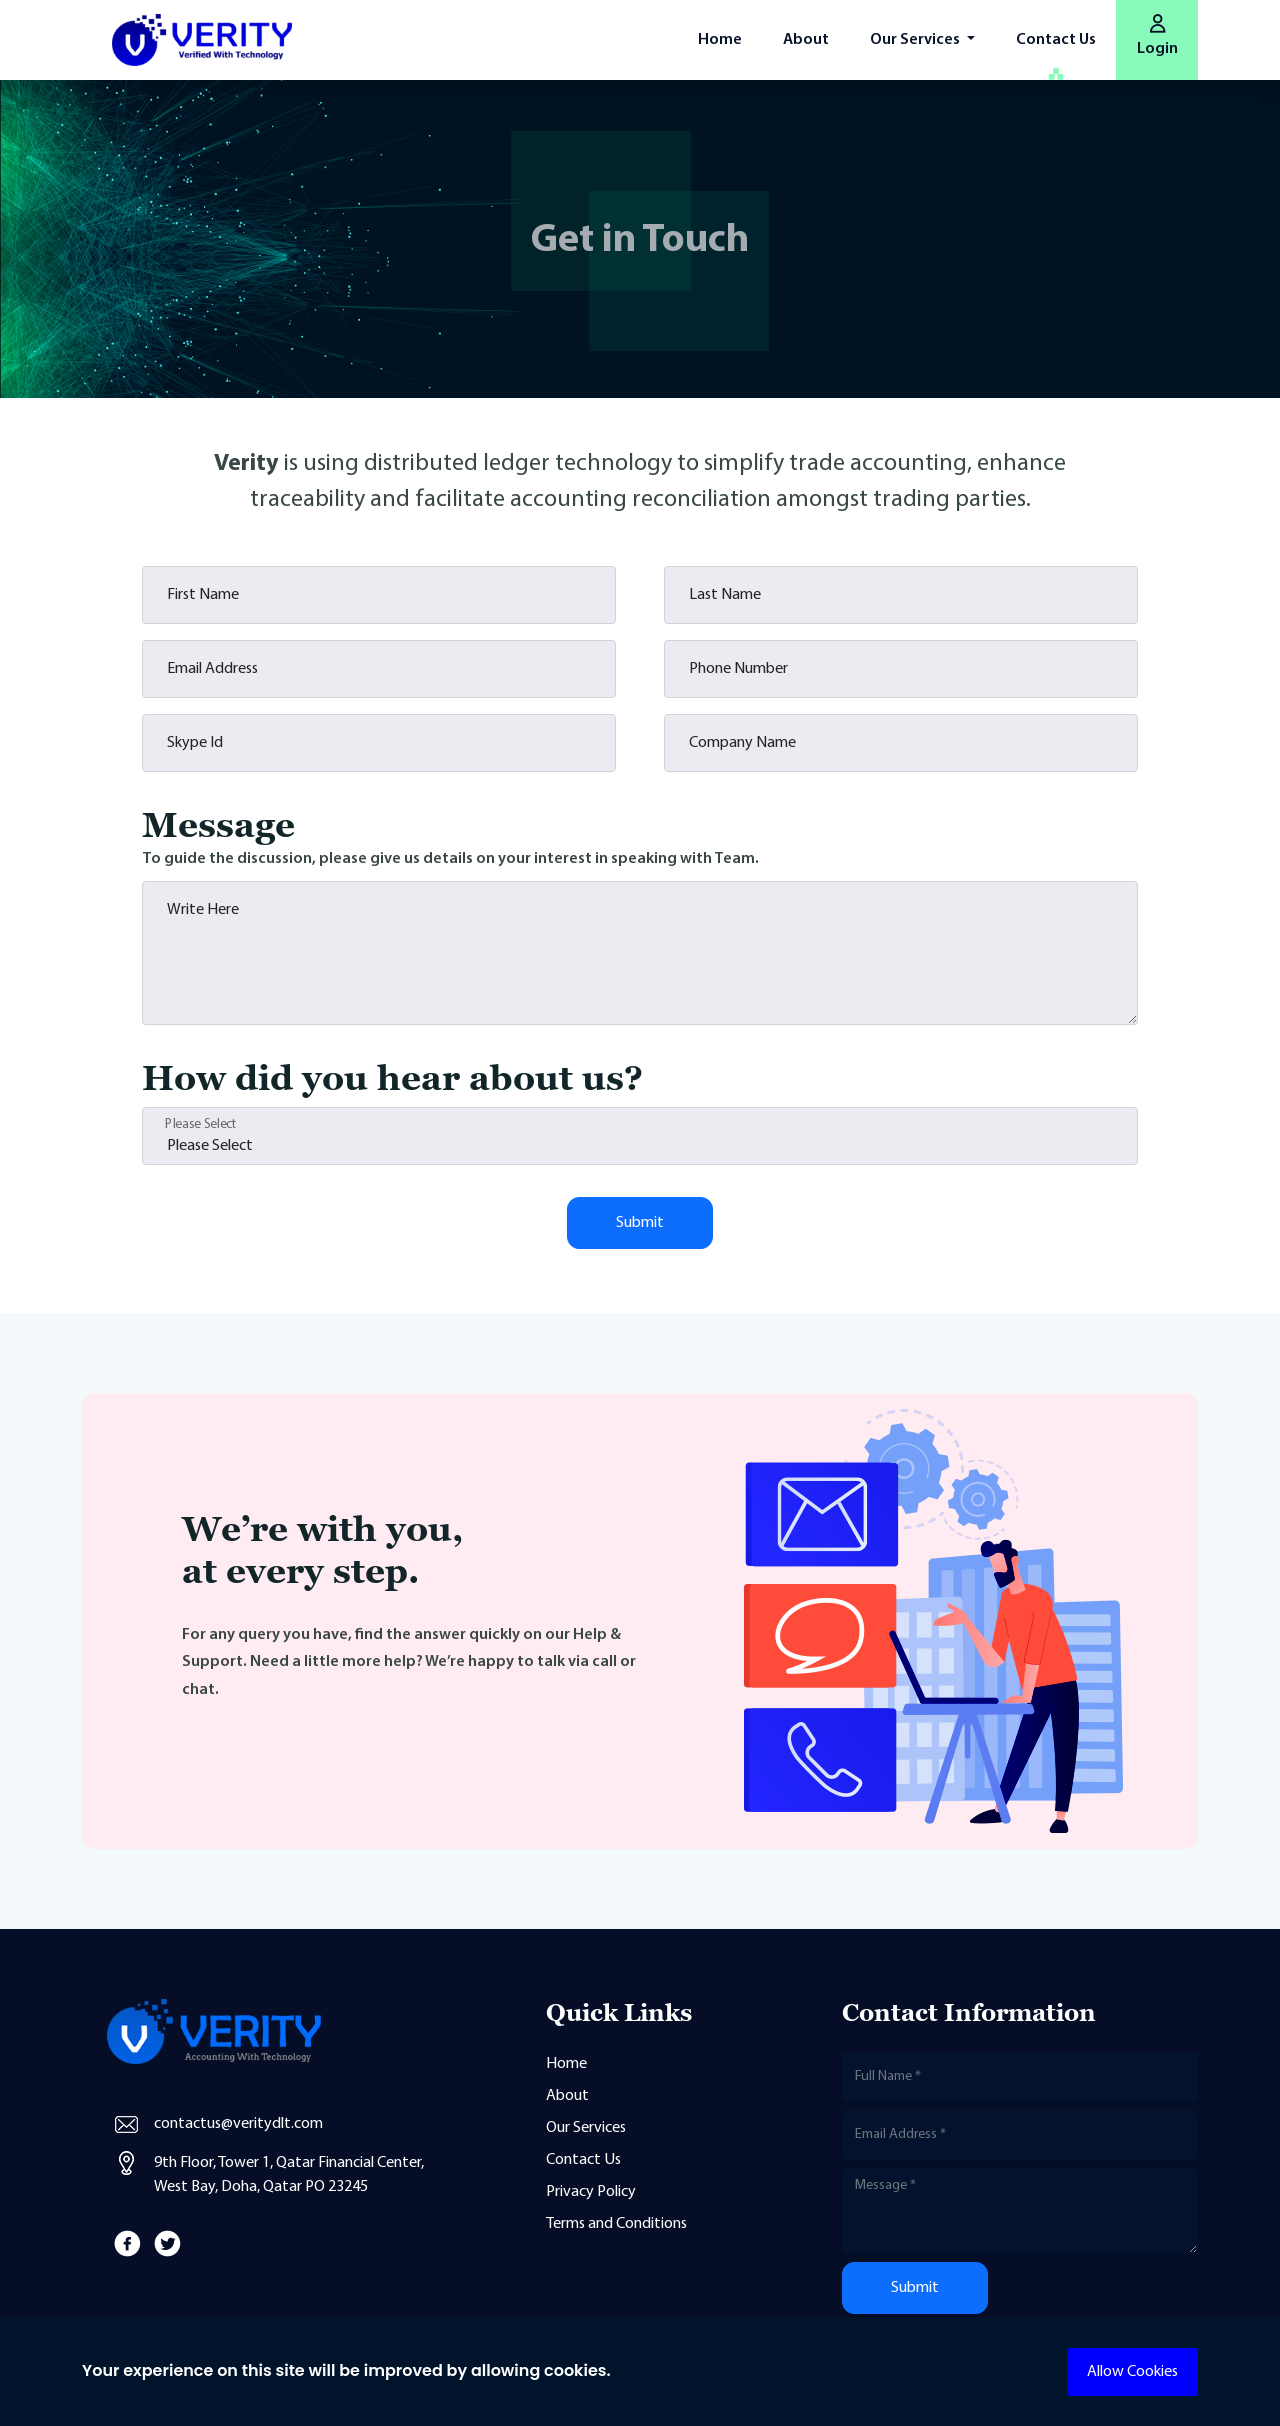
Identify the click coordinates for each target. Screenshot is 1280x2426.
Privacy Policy (591, 2192)
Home (720, 40)
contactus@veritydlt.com (238, 2124)
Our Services (586, 2128)
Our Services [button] (916, 40)
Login (1157, 35)
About (806, 40)
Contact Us (1056, 40)
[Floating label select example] (640, 1136)
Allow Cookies (1132, 2372)
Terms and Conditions (616, 2224)
